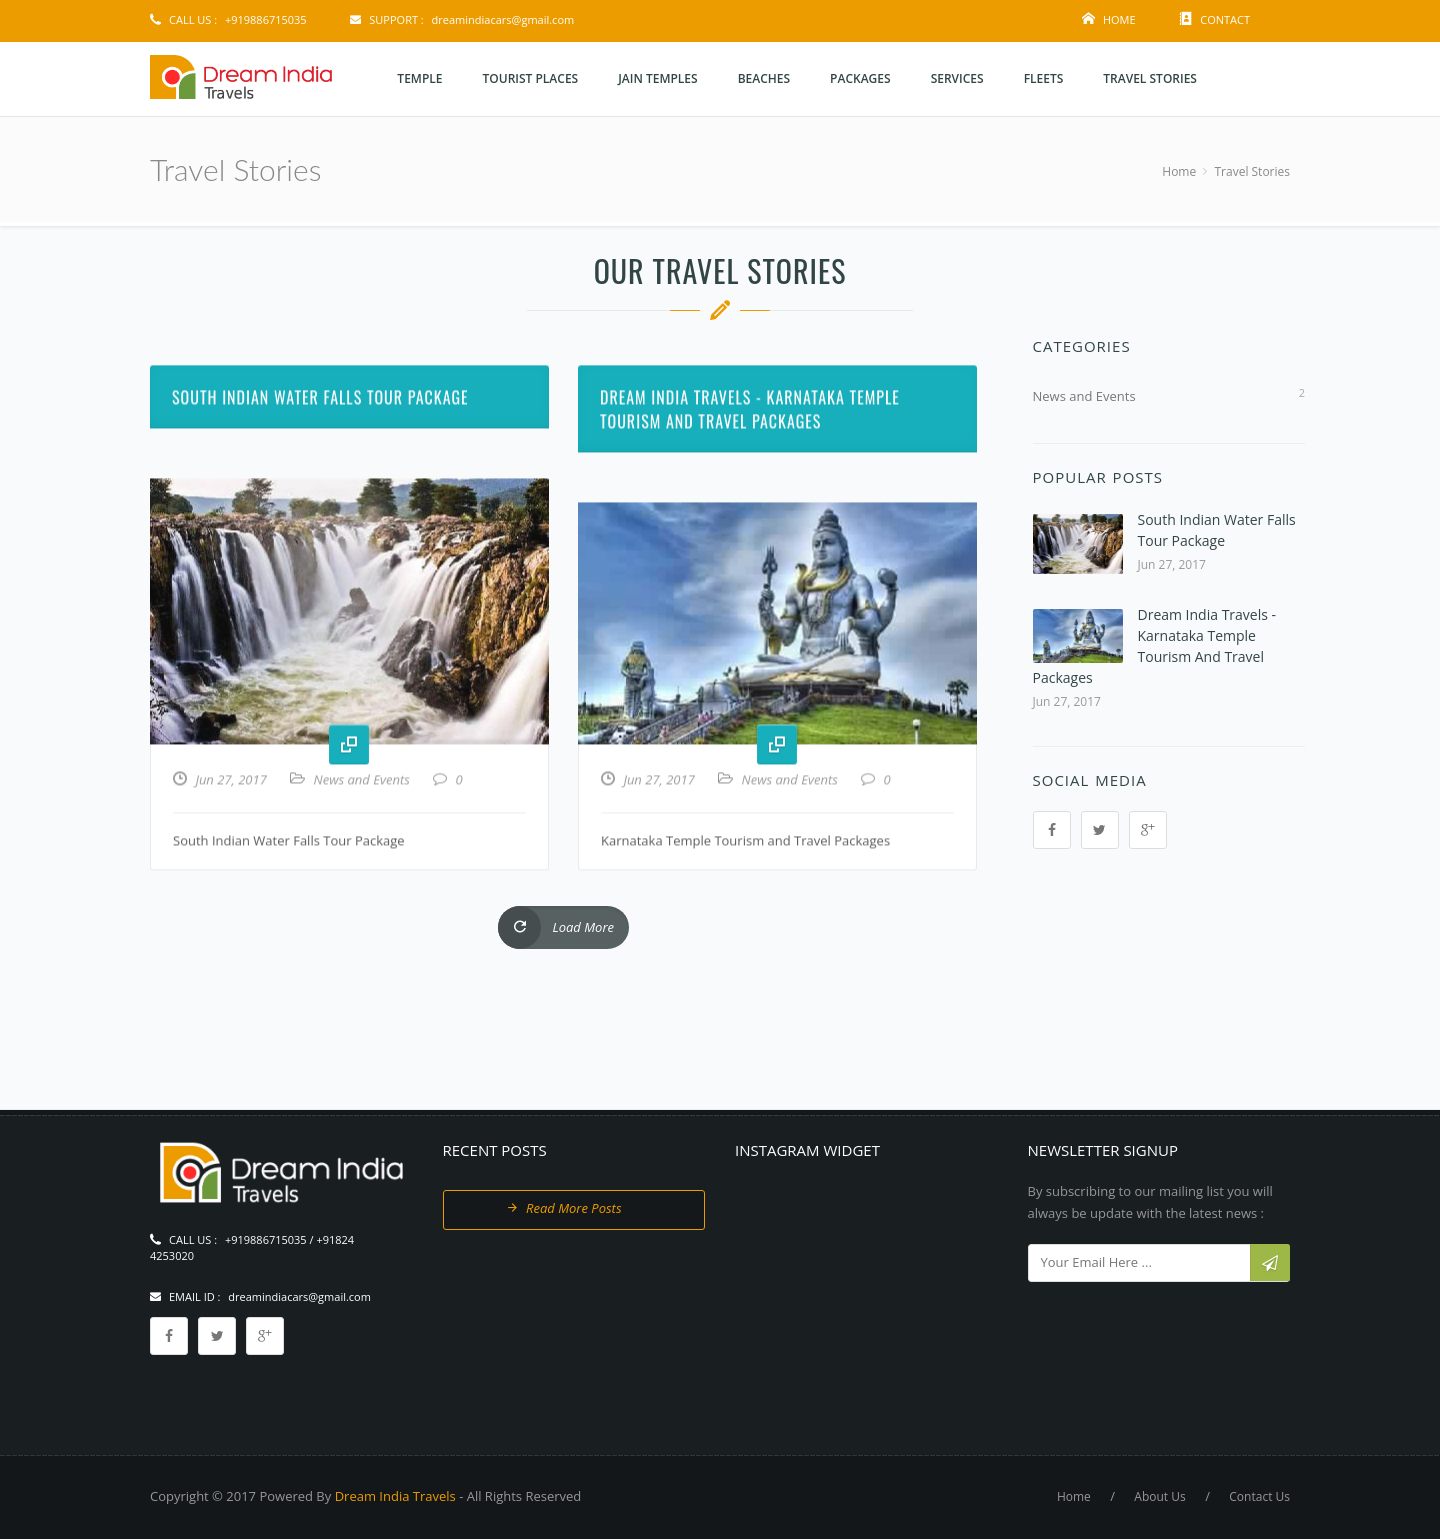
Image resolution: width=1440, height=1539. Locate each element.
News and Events (362, 852)
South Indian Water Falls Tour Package (320, 470)
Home (1119, 19)
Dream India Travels (395, 1496)
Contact (1225, 19)
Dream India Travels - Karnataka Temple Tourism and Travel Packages (750, 482)
